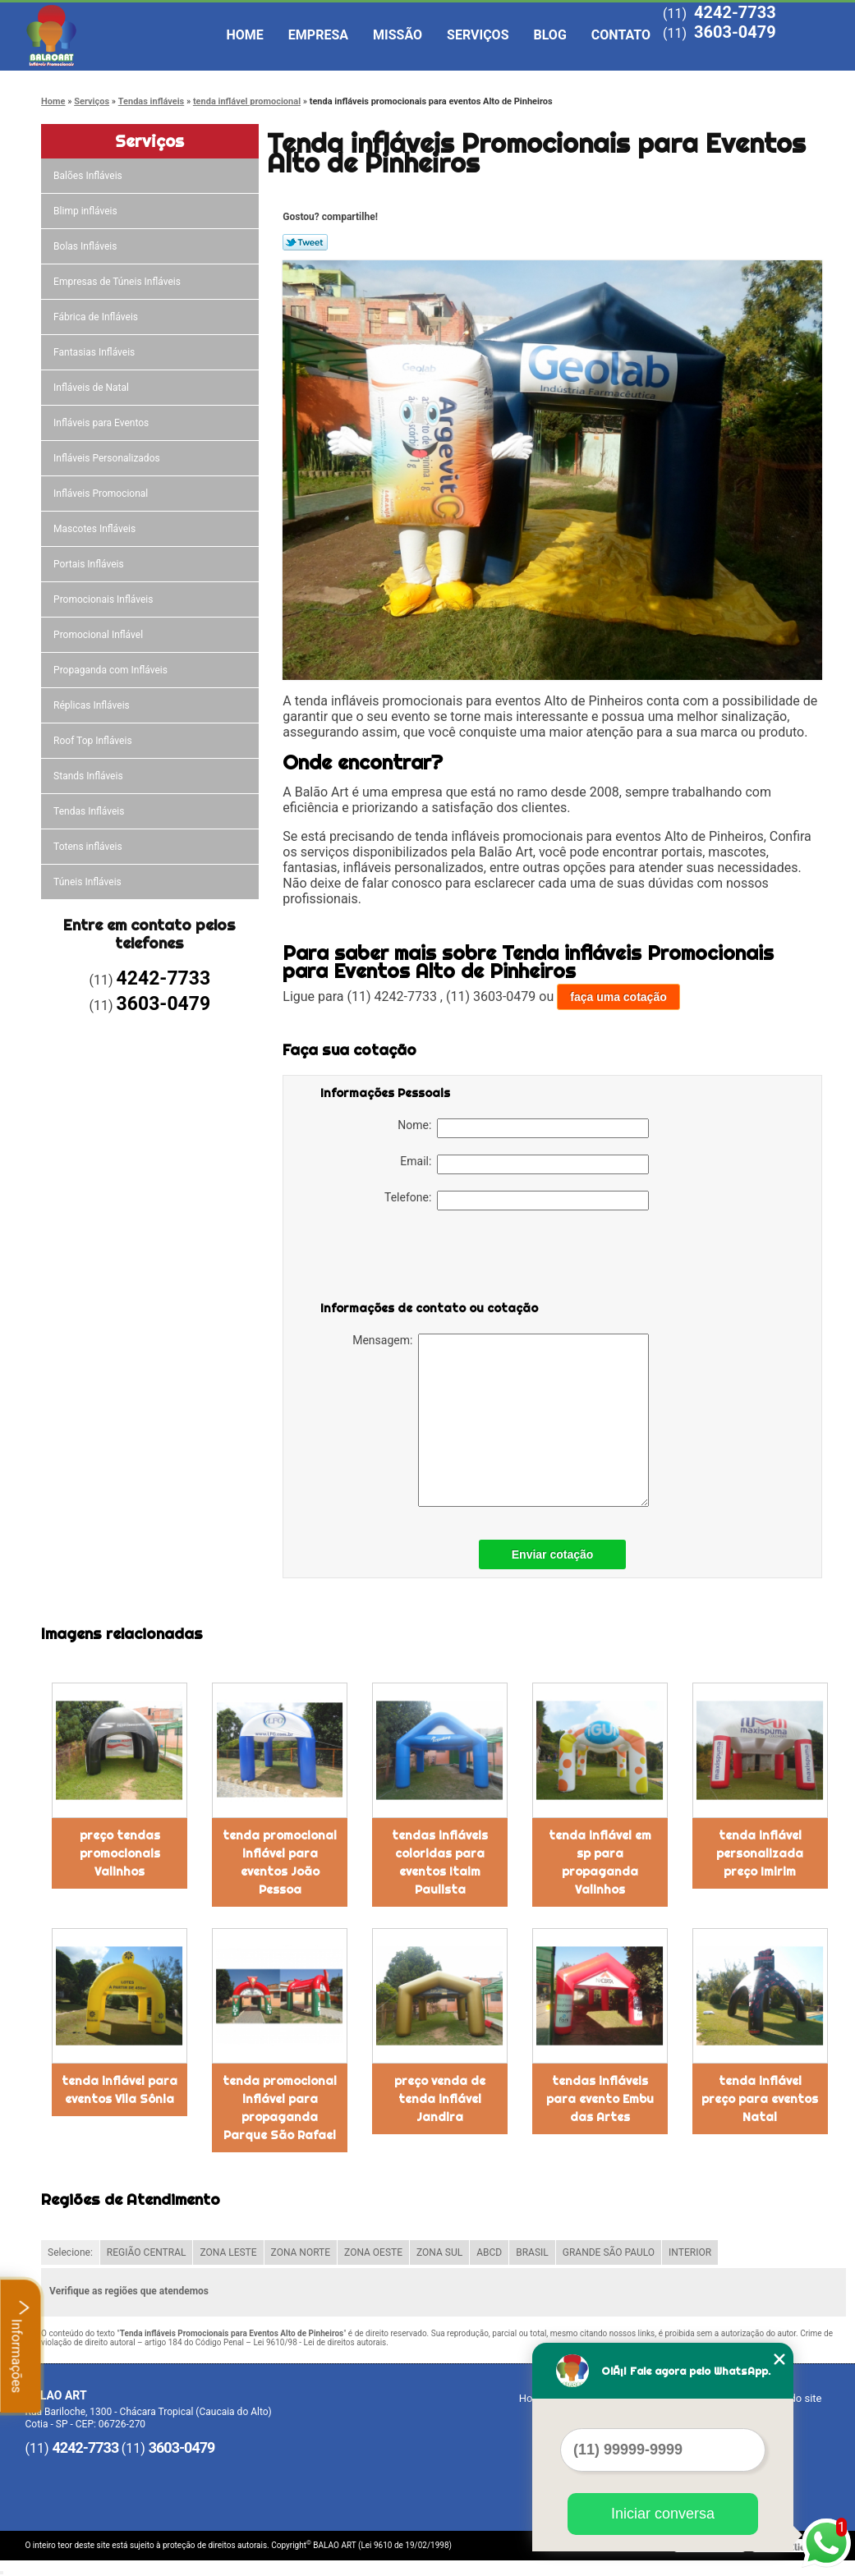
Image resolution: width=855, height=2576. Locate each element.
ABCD (489, 2252)
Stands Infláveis (89, 776)
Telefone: (516, 1200)
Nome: (523, 1128)
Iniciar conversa (663, 2513)
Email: (524, 1164)
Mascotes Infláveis (95, 529)
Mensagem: (500, 1420)
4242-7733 (735, 12)
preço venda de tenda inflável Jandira (439, 2098)
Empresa (318, 35)
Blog (550, 35)
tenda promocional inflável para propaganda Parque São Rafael (280, 2107)
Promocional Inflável (99, 635)
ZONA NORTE (301, 2252)
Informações (21, 2346)
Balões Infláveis (89, 175)
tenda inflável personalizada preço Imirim (759, 1853)
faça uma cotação (618, 996)
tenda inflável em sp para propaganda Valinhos (600, 1862)
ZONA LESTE (228, 2252)
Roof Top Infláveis (93, 740)
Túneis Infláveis (88, 882)
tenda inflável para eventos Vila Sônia (119, 2089)
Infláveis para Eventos (102, 423)
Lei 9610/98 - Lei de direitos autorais (319, 2342)
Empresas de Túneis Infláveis (118, 281)
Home (245, 35)
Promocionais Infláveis (104, 599)
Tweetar (305, 242)
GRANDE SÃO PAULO (609, 2252)
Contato (620, 35)
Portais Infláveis (89, 564)
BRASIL (532, 2252)
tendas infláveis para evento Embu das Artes (600, 2098)
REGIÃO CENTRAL (146, 2252)
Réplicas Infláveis (92, 705)
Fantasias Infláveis (95, 352)
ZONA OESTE (373, 2252)
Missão (397, 35)
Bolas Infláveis (86, 246)
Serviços (477, 35)
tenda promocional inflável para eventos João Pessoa (280, 1862)
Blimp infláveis (86, 211)
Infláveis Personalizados (108, 458)
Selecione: (70, 2252)
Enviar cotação (553, 1554)
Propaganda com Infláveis (111, 670)
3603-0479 (735, 32)
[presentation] (424, 1259)
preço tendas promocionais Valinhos (120, 1853)
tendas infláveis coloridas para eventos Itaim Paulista (440, 1862)
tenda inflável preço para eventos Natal (759, 2098)
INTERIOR (690, 2252)
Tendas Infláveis (89, 811)
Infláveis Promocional (101, 493)
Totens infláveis (89, 846)
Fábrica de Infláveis (96, 317)
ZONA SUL (439, 2252)
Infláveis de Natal (92, 387)
